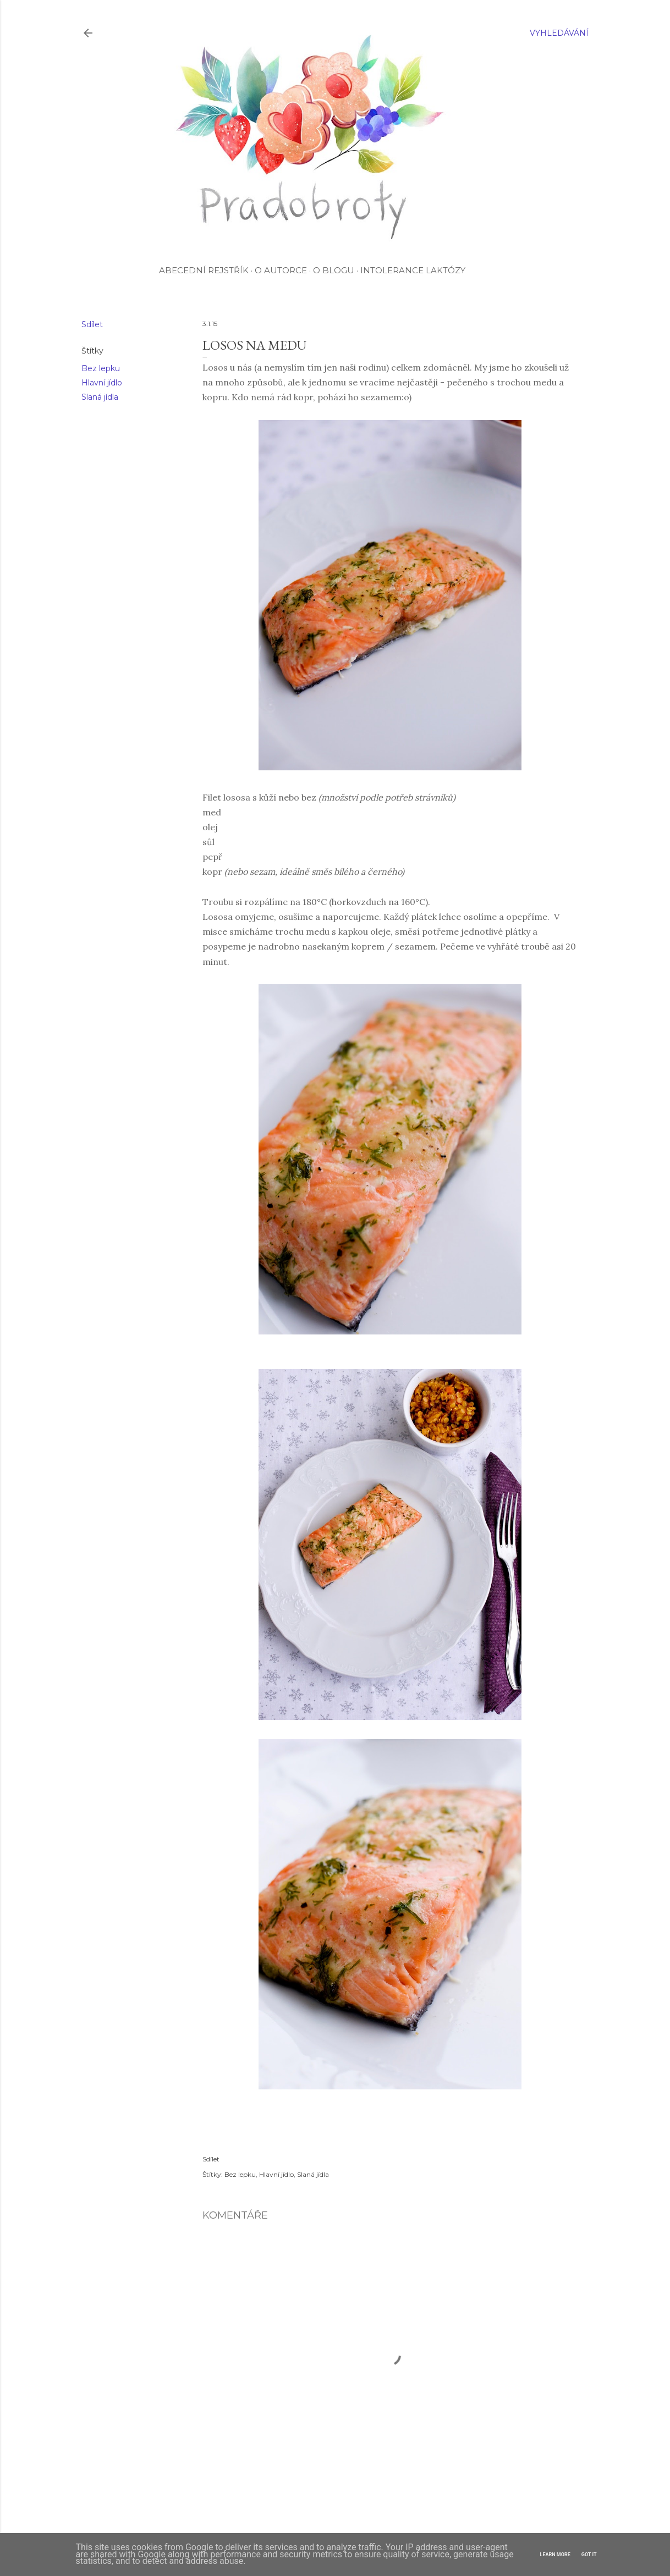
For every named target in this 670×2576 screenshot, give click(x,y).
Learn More (555, 2554)
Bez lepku (100, 368)
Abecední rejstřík (204, 270)
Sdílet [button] (92, 324)
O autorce (281, 270)
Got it (589, 2554)
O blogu (333, 270)
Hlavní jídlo (101, 383)
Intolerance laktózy (412, 270)
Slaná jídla (99, 397)
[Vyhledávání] (559, 33)
